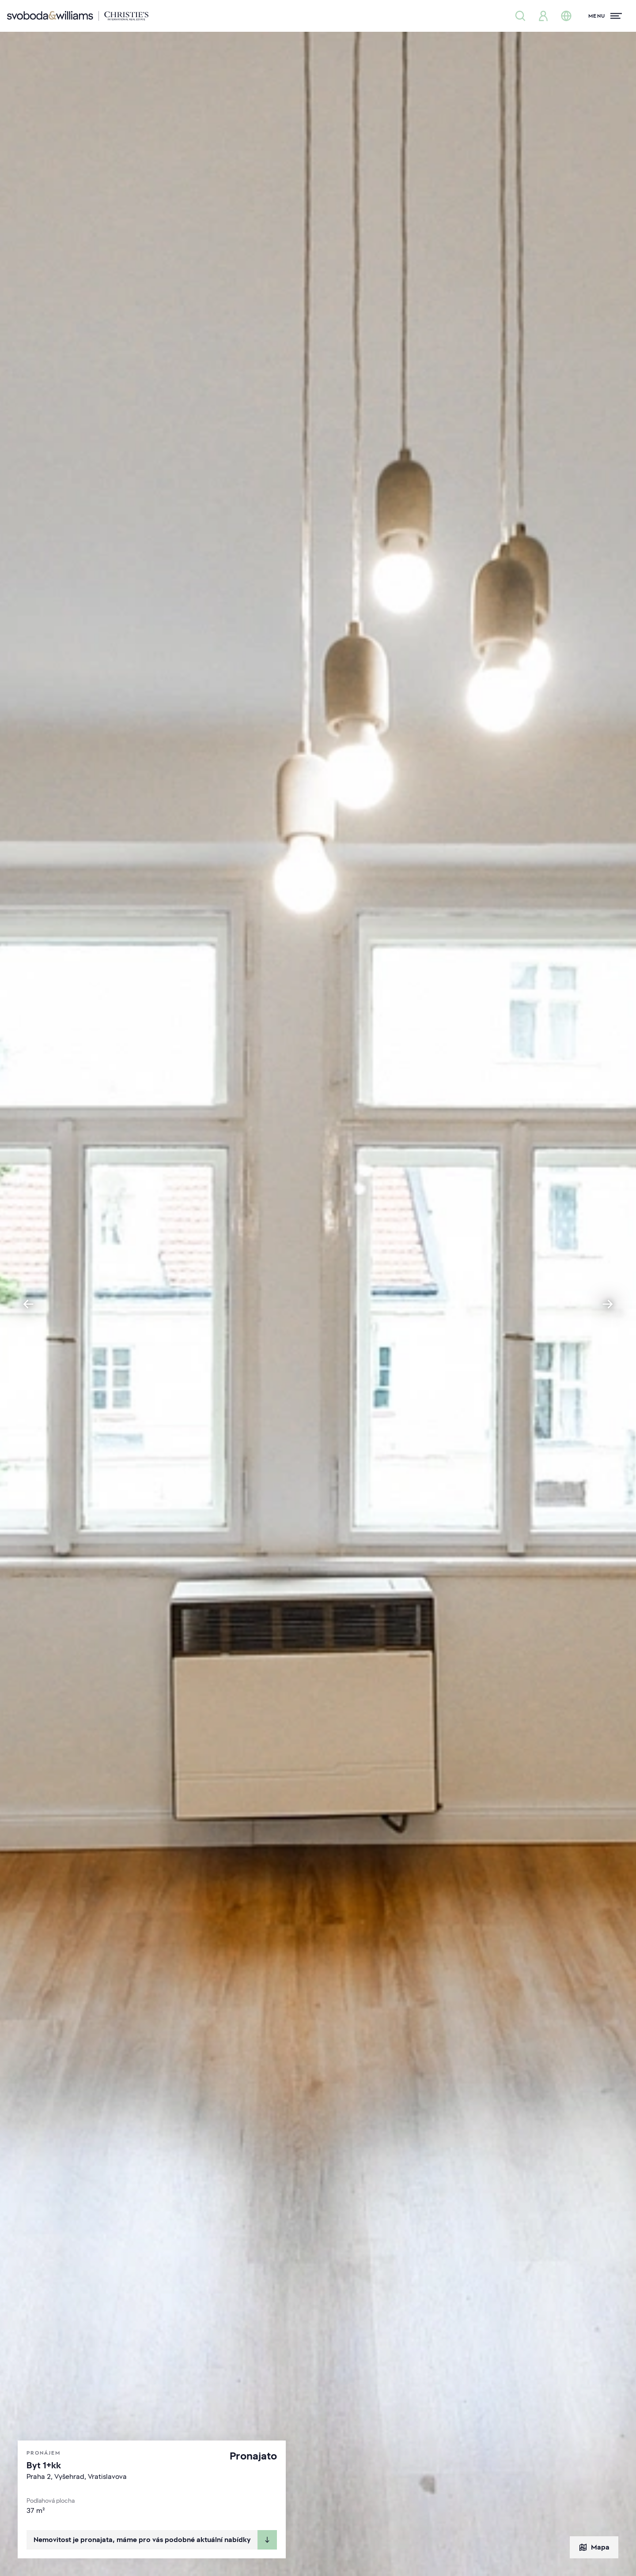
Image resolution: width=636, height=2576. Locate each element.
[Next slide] (607, 1304)
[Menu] (605, 16)
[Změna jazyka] (566, 16)
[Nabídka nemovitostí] (520, 16)
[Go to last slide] (28, 1304)
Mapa (594, 2547)
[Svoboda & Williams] (77, 15)
